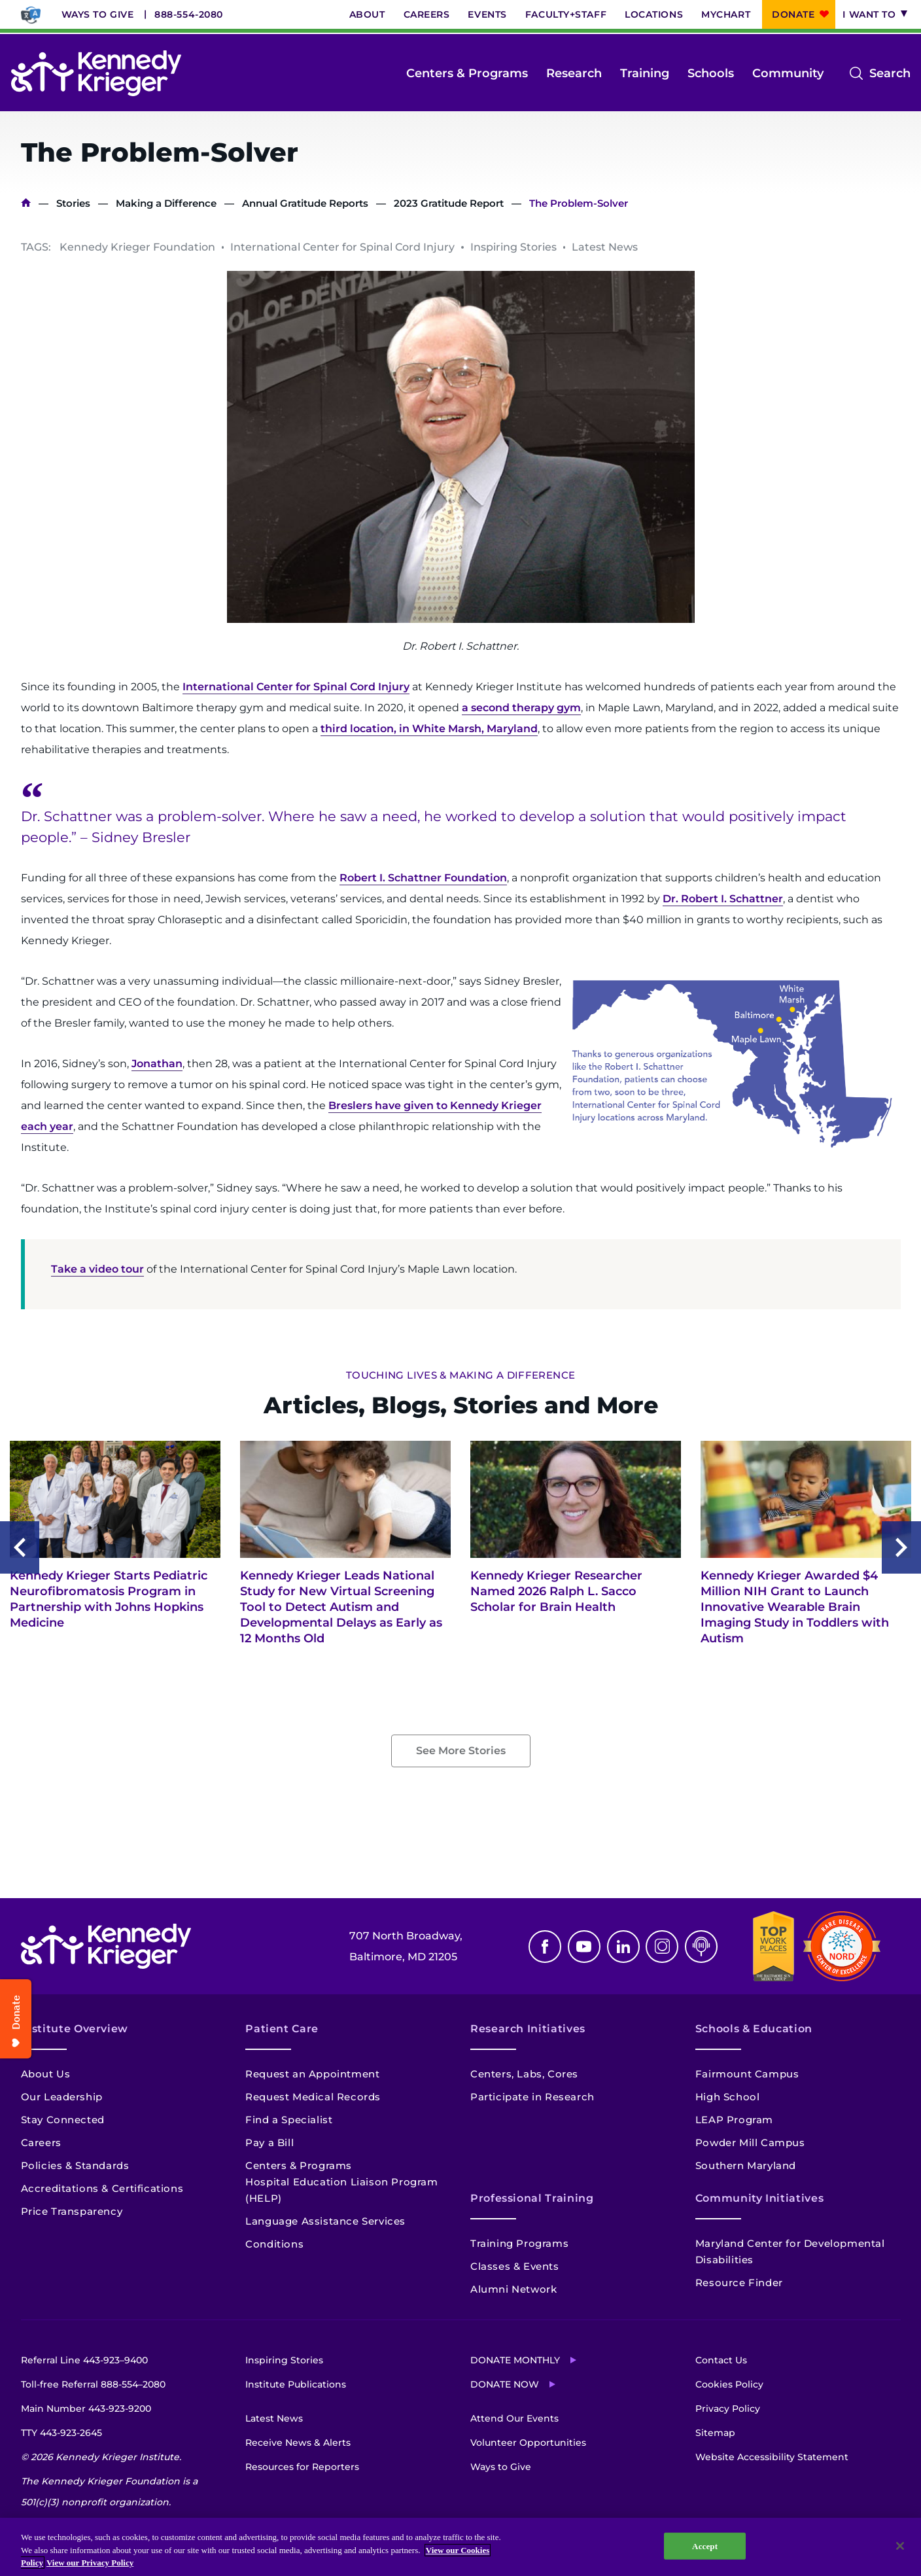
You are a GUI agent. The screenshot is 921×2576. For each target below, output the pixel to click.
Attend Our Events (514, 2418)
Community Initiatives (759, 2198)
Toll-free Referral (93, 2384)
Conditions (274, 2244)
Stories (73, 203)
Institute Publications (295, 2384)
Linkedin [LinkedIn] (623, 1946)
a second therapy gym (521, 707)
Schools (710, 73)
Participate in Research (532, 2097)
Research (574, 73)
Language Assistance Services (325, 2221)
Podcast (701, 1946)
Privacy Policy (727, 2408)
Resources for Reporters (302, 2467)
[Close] (900, 2546)
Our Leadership (62, 2097)
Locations (654, 14)
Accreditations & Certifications (102, 2188)
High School (727, 2097)
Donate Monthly (515, 2360)
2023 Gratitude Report (449, 203)
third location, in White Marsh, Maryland (429, 728)
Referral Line (84, 2360)
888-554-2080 (188, 14)
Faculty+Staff (565, 14)
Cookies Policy (729, 2384)
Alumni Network (513, 2289)
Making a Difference (166, 203)
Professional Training (531, 2198)
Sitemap (715, 2433)
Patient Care (282, 2028)
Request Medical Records (313, 2097)
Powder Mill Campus (750, 2142)
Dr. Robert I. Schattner (723, 898)
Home (26, 203)
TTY (61, 2432)
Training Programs (519, 2243)
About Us (46, 2074)
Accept (705, 2545)
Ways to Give (97, 14)
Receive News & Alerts (298, 2442)
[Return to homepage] (96, 73)
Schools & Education (753, 2028)
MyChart (725, 14)
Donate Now (504, 2384)
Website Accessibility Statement (771, 2457)
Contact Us (721, 2360)
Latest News (274, 2418)
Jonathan (156, 1063)
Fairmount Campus (747, 2074)
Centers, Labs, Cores (524, 2074)
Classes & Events (514, 2266)
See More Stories (461, 1750)
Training (644, 73)
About (367, 14)
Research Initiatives (527, 2028)
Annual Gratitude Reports (305, 203)
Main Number (86, 2408)
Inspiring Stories (284, 2360)
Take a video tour (97, 1269)
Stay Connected (63, 2119)
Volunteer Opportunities (528, 2442)
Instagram (662, 1946)
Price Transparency (72, 2211)
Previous (19, 1547)
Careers (427, 14)
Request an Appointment (312, 2074)
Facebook (545, 1946)
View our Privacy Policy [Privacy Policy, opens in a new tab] (89, 2562)
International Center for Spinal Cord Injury (295, 686)
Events (487, 14)
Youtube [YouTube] (584, 1946)
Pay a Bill (269, 2142)
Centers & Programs (467, 73)
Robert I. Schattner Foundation (423, 878)
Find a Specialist (288, 2119)
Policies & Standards (75, 2165)
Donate (793, 14)
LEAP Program (734, 2119)
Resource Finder (739, 2282)
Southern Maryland (745, 2165)
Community (788, 73)
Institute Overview (75, 2028)
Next (901, 1547)
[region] (460, 2547)
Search (890, 73)
